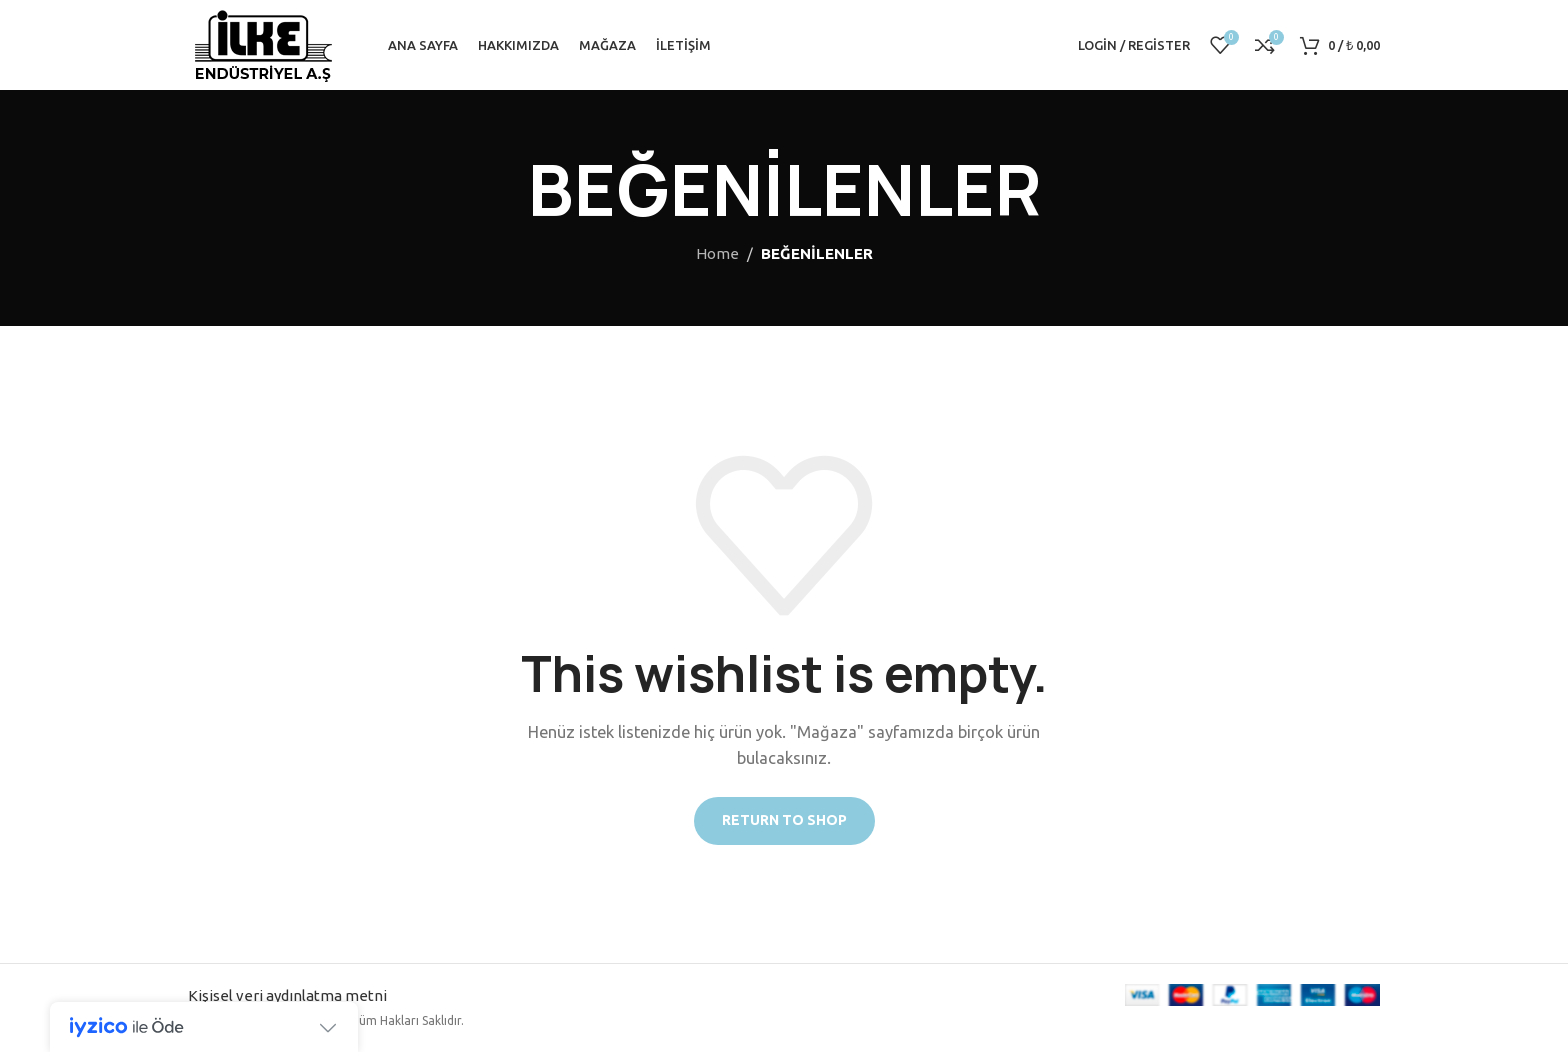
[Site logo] (263, 43)
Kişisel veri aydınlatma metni (287, 995)
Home (717, 253)
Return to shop (784, 820)
